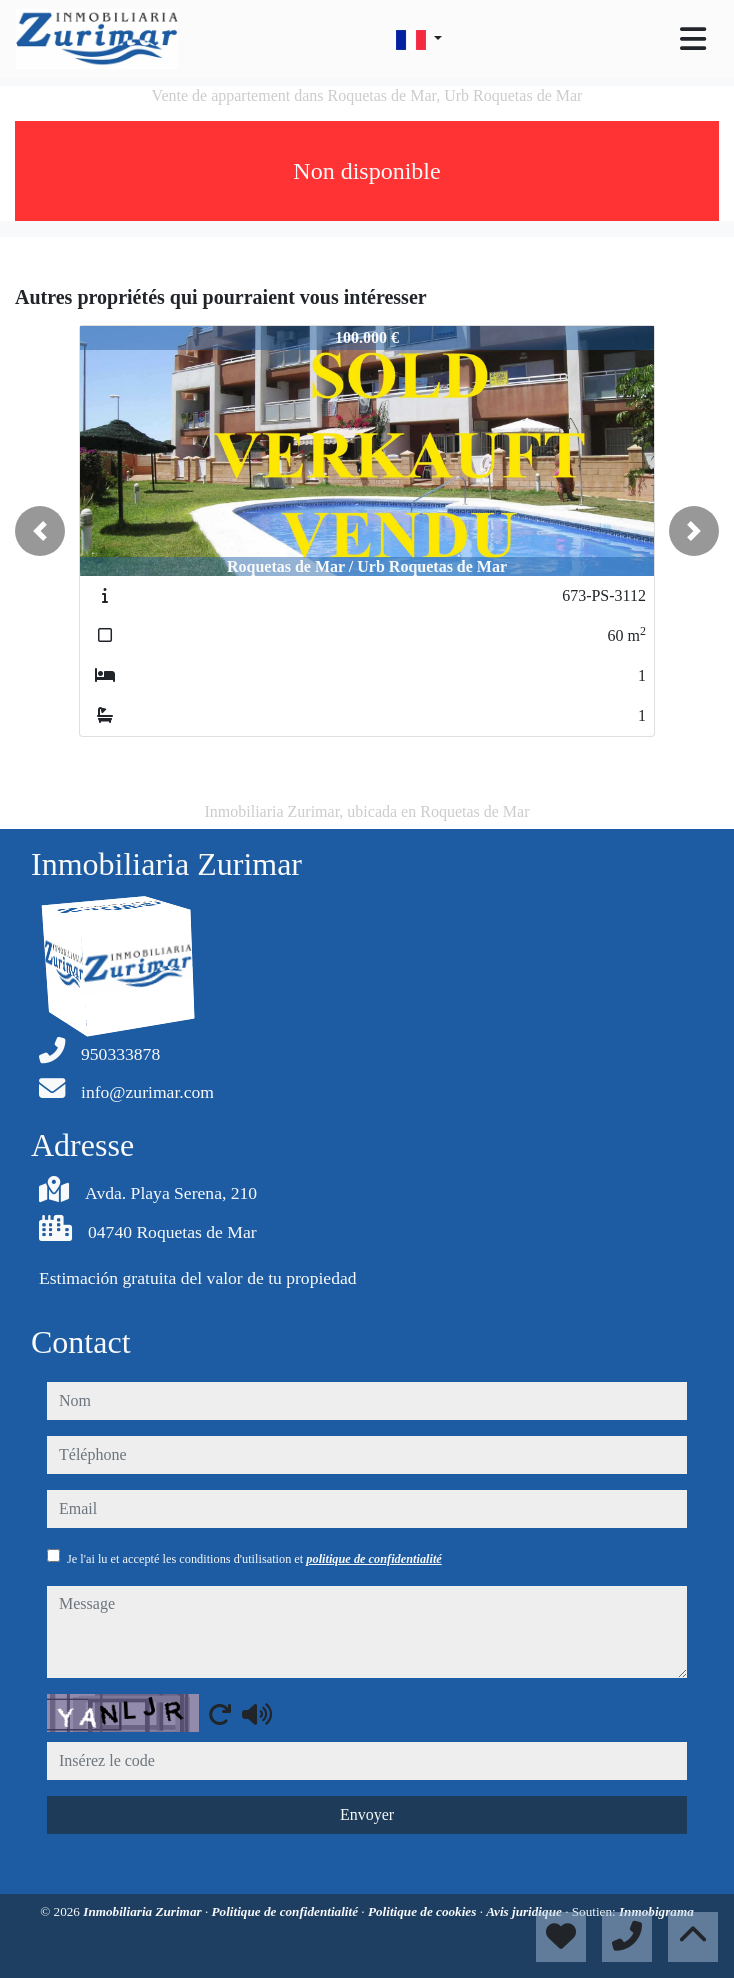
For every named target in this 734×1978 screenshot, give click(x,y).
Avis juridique (525, 1911)
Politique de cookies (424, 1911)
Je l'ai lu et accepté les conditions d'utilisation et (254, 1559)
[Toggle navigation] (693, 39)
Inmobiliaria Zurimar (144, 1911)
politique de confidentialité (373, 1559)
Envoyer (367, 1814)
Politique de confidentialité (287, 1911)
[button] (40, 531)
